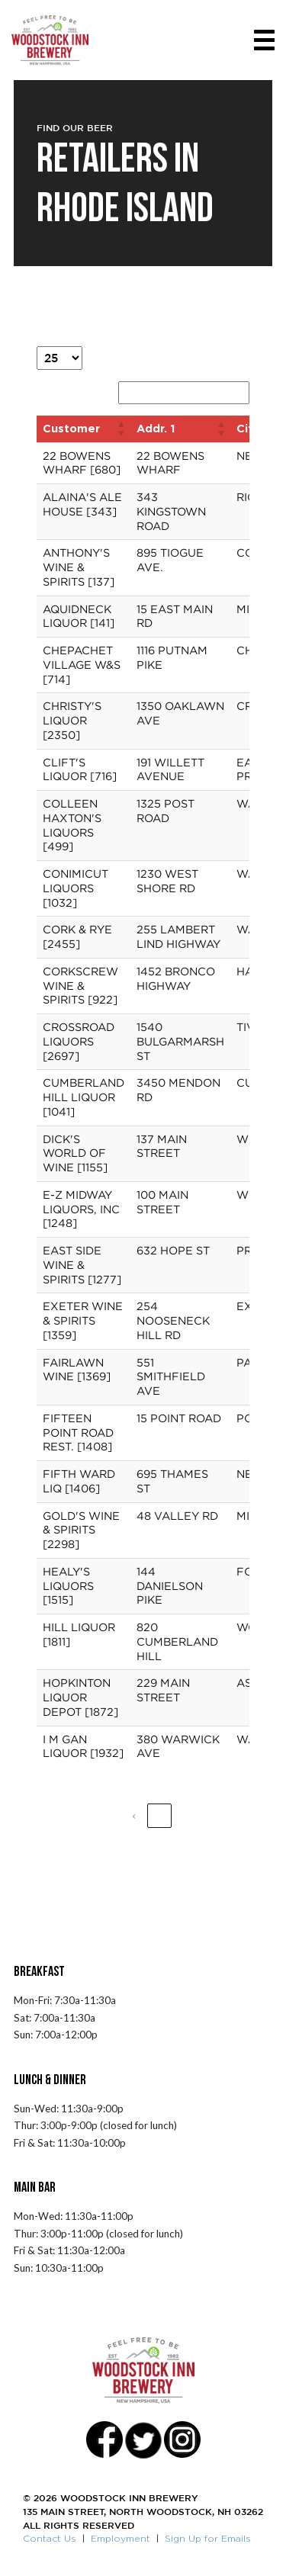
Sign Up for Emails (208, 2538)
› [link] (237, 1815)
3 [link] (211, 1815)
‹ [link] (134, 1815)
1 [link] (159, 1815)
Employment (120, 2538)
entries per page (132, 354)
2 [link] (185, 1815)
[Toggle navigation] (264, 40)
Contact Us (49, 2538)
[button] (121, 429)
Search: (94, 389)
